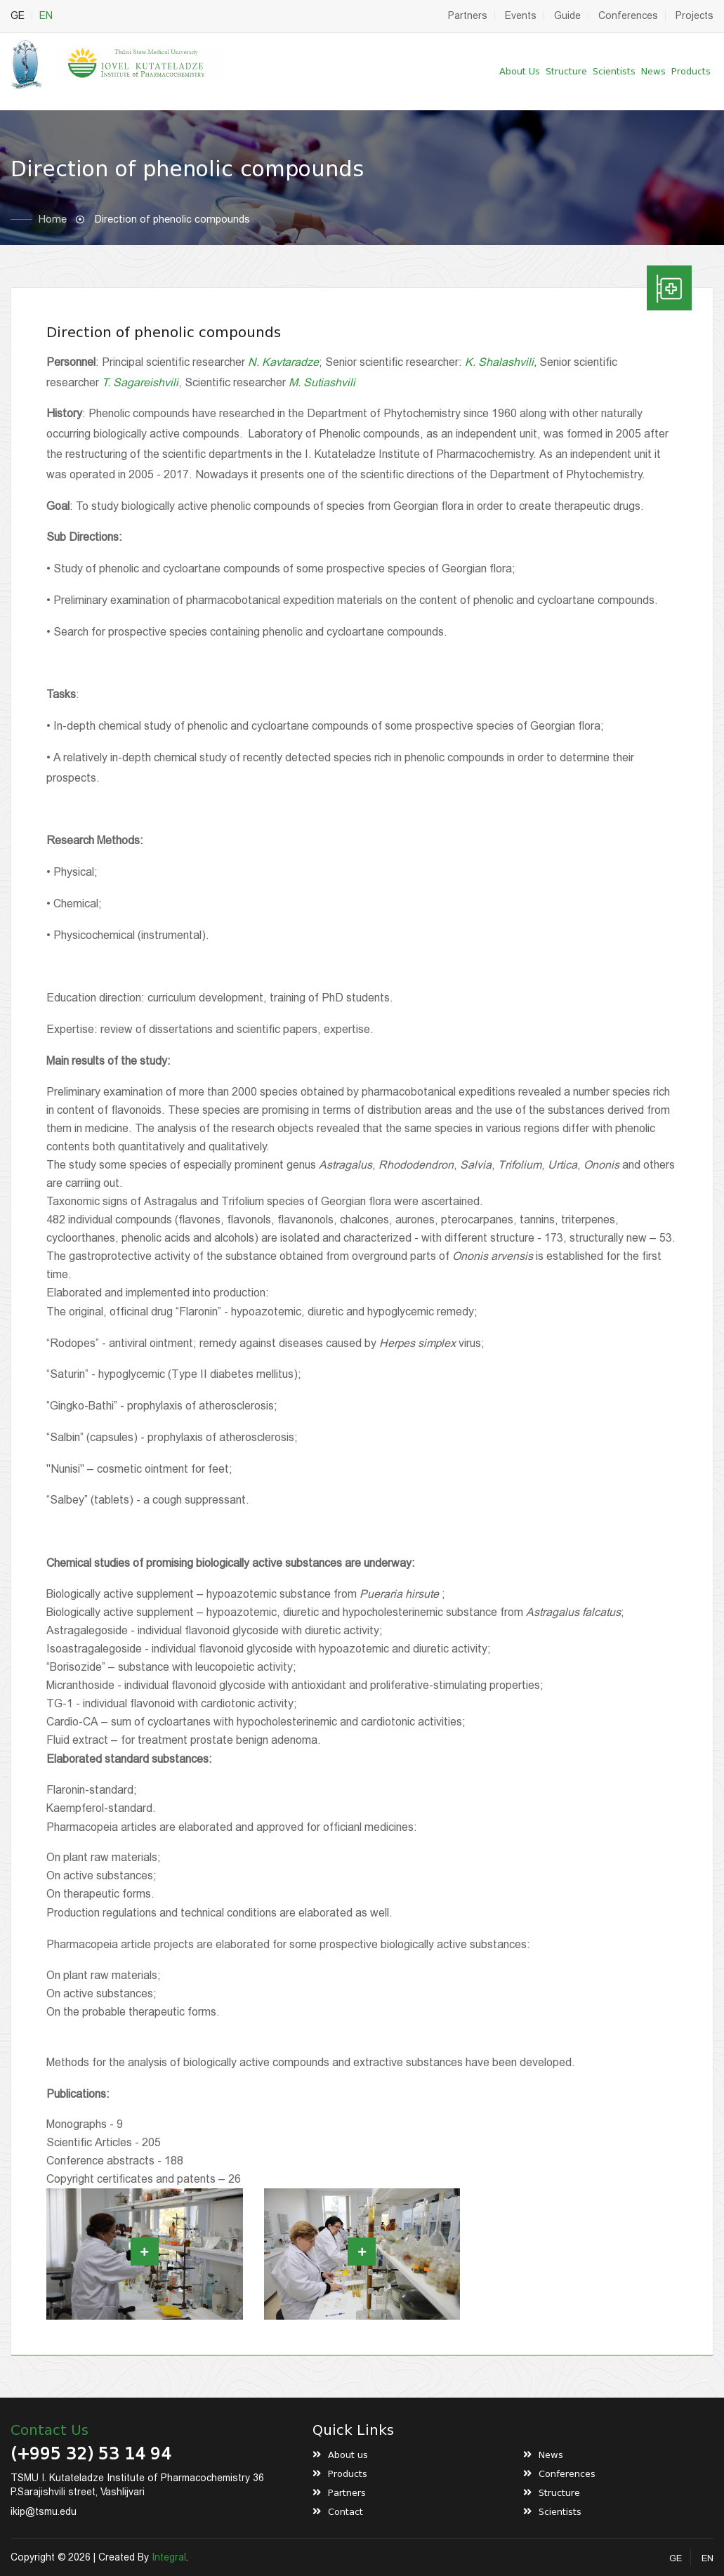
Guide (567, 15)
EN (46, 15)
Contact (345, 2512)
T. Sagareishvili (140, 382)
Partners (467, 15)
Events (521, 15)
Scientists (614, 71)
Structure (566, 71)
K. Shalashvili (499, 362)
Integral (169, 2557)
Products (691, 71)
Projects (694, 15)
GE (18, 15)
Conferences (628, 15)
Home (53, 219)
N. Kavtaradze (283, 362)
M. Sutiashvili (322, 382)
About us (519, 71)
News (653, 71)
